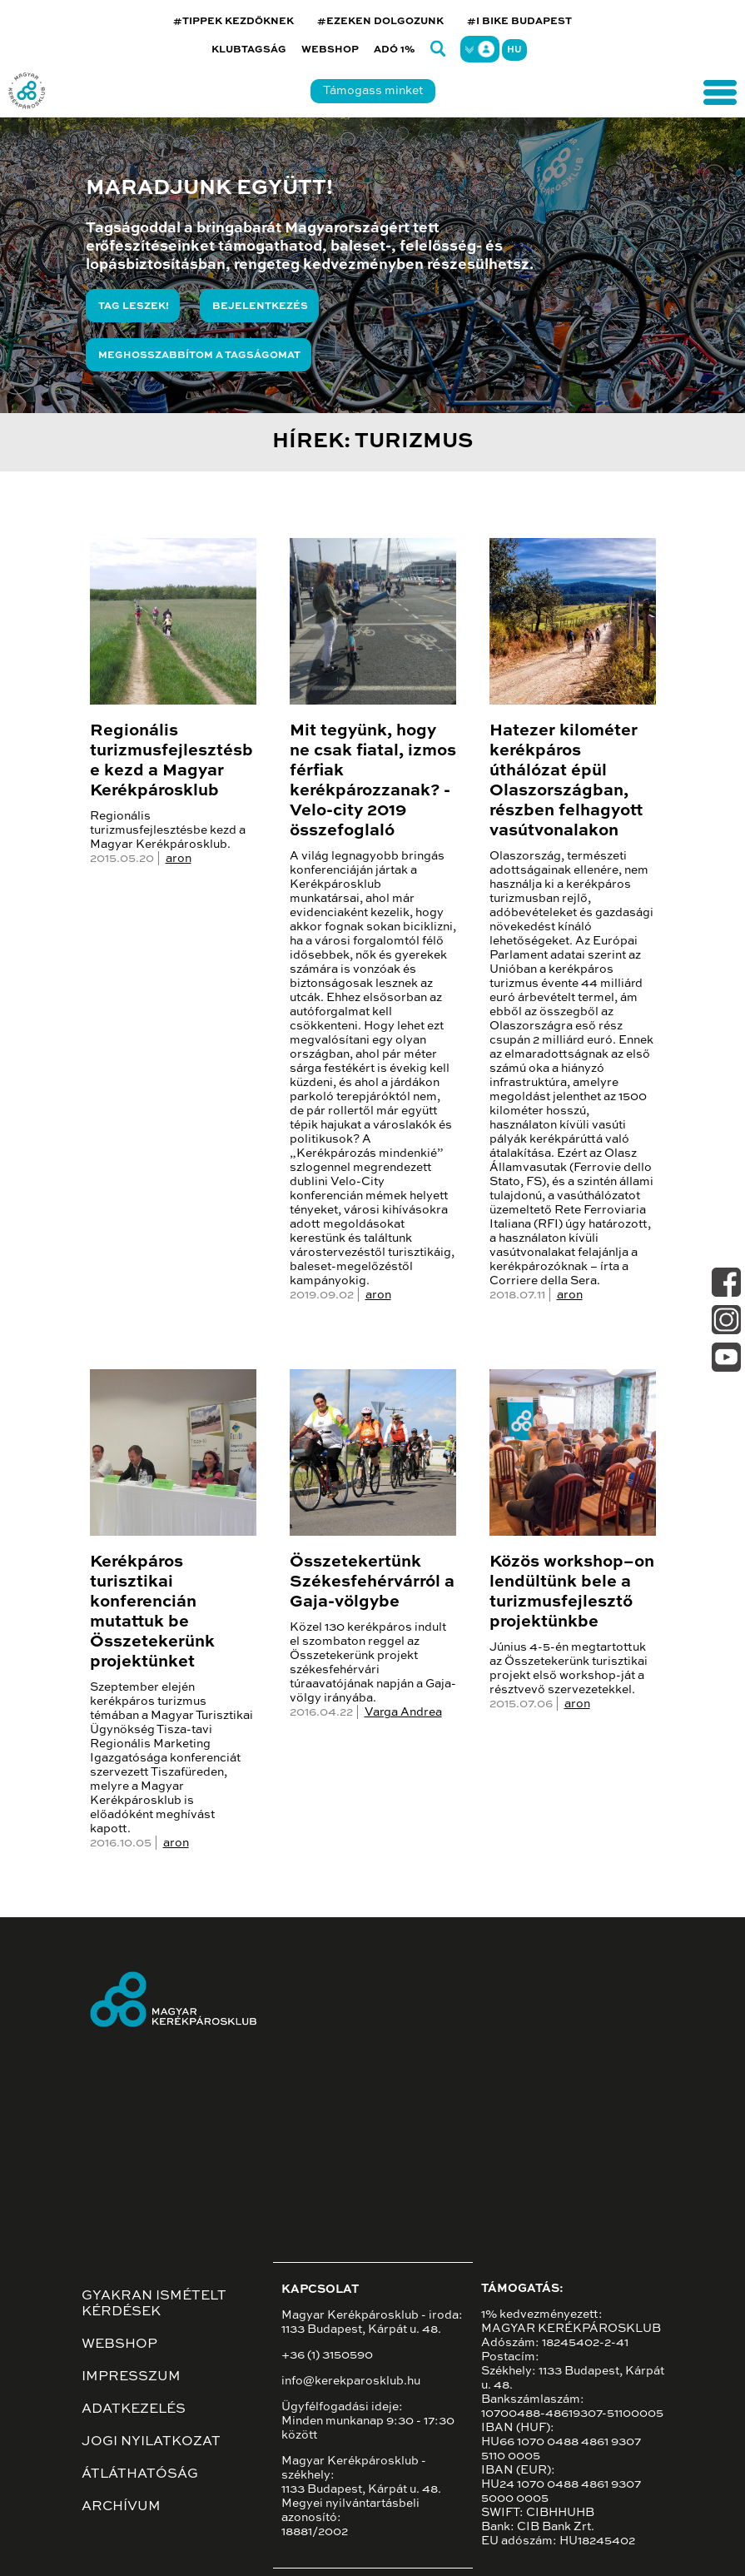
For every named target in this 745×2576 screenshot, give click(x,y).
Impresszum (131, 2377)
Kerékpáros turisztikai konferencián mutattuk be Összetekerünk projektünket (152, 1612)
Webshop (330, 50)
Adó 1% (394, 50)
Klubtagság (248, 50)
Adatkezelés (134, 2409)
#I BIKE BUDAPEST (519, 22)
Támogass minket (373, 91)
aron (178, 858)
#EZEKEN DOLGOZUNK (380, 22)
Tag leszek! (133, 306)
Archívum (121, 2507)
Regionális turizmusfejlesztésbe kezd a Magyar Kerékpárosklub (171, 761)
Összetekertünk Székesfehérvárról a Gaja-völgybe (372, 1582)
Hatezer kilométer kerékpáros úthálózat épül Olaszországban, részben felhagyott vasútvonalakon (566, 781)
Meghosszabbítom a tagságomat (199, 356)
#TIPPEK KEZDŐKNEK (233, 22)
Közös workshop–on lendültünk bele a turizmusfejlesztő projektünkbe (571, 1592)
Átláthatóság (140, 2474)
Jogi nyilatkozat (151, 2442)
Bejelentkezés (260, 306)
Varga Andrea (403, 1712)
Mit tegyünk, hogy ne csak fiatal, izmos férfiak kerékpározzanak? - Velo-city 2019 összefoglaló (373, 781)
